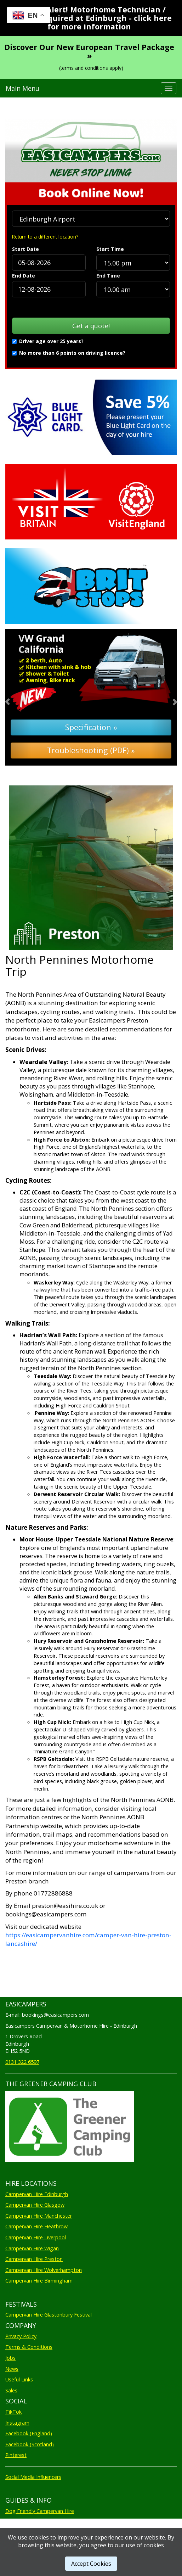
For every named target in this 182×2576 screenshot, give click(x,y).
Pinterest (16, 2455)
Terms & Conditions (28, 2346)
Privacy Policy (20, 2336)
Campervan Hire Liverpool (35, 2237)
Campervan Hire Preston (34, 2259)
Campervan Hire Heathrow (36, 2226)
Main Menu (22, 88)
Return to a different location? (45, 236)
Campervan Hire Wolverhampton (43, 2270)
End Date (23, 275)
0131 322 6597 (22, 2062)
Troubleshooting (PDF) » (91, 750)
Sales (11, 2390)
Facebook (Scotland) (29, 2444)
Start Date (25, 249)
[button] (18, 697)
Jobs (10, 2357)
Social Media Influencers (33, 2477)
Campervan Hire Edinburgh (36, 2194)
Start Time (110, 249)
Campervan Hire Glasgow (34, 2204)
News (11, 2368)
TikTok (13, 2411)
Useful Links (19, 2379)
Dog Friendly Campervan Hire (39, 2511)
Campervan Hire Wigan (32, 2248)
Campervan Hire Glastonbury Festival (48, 2314)
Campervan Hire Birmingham (39, 2280)
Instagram (17, 2422)
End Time (108, 275)
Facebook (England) (28, 2433)
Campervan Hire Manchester (38, 2215)
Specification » (91, 727)
